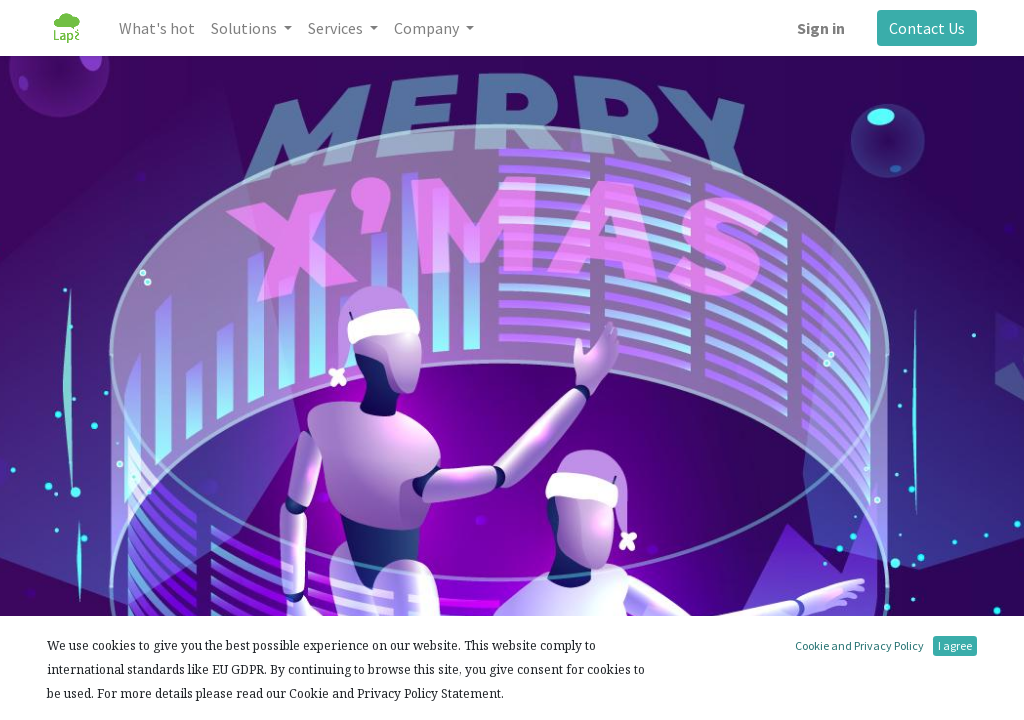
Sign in (821, 28)
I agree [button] (955, 645)
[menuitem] (157, 28)
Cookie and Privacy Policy (859, 645)
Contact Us (927, 28)
